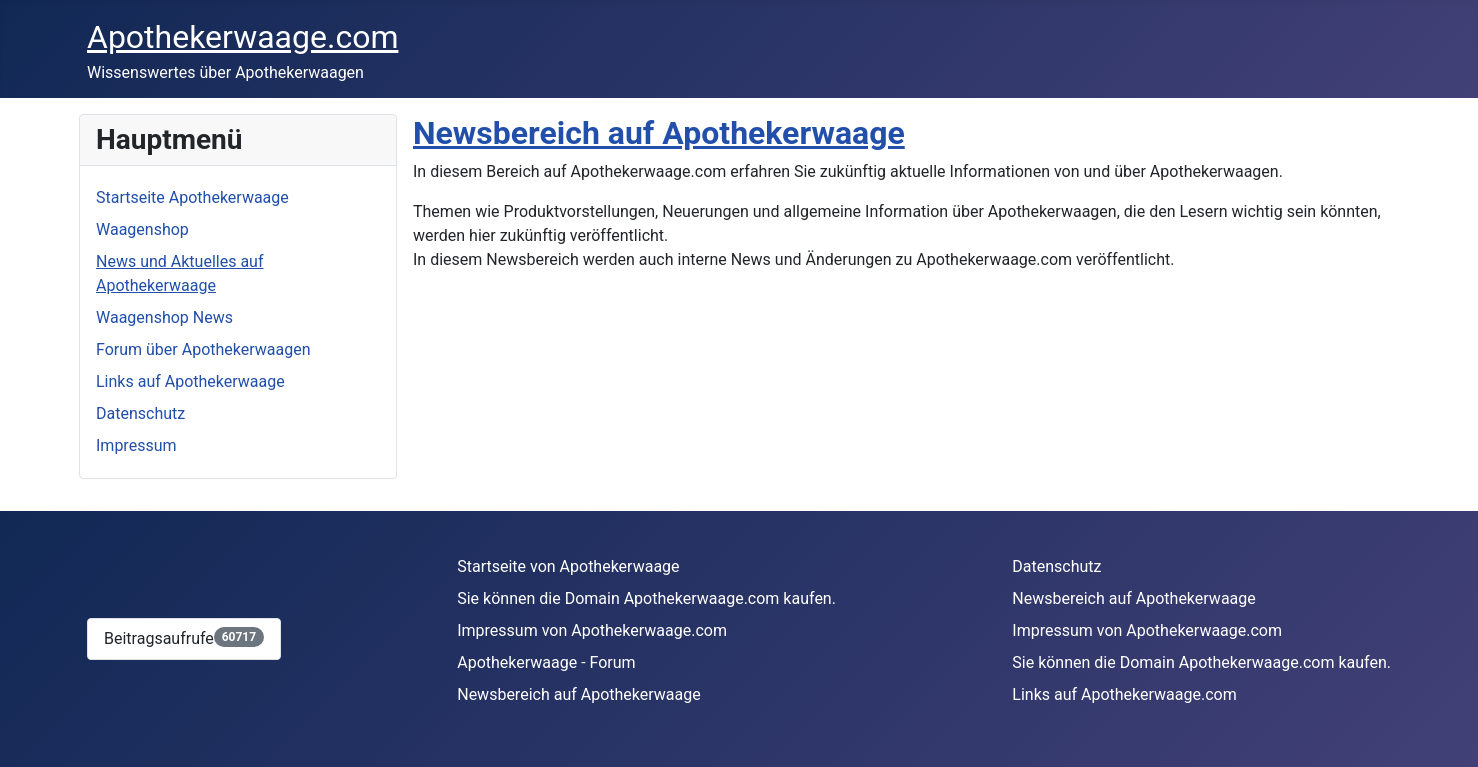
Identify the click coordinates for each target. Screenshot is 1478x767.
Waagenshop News (164, 317)
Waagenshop (142, 229)
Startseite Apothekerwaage (192, 197)
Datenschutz (140, 413)
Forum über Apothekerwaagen (203, 349)
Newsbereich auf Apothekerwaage (659, 133)
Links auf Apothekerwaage (190, 381)
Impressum (136, 445)
